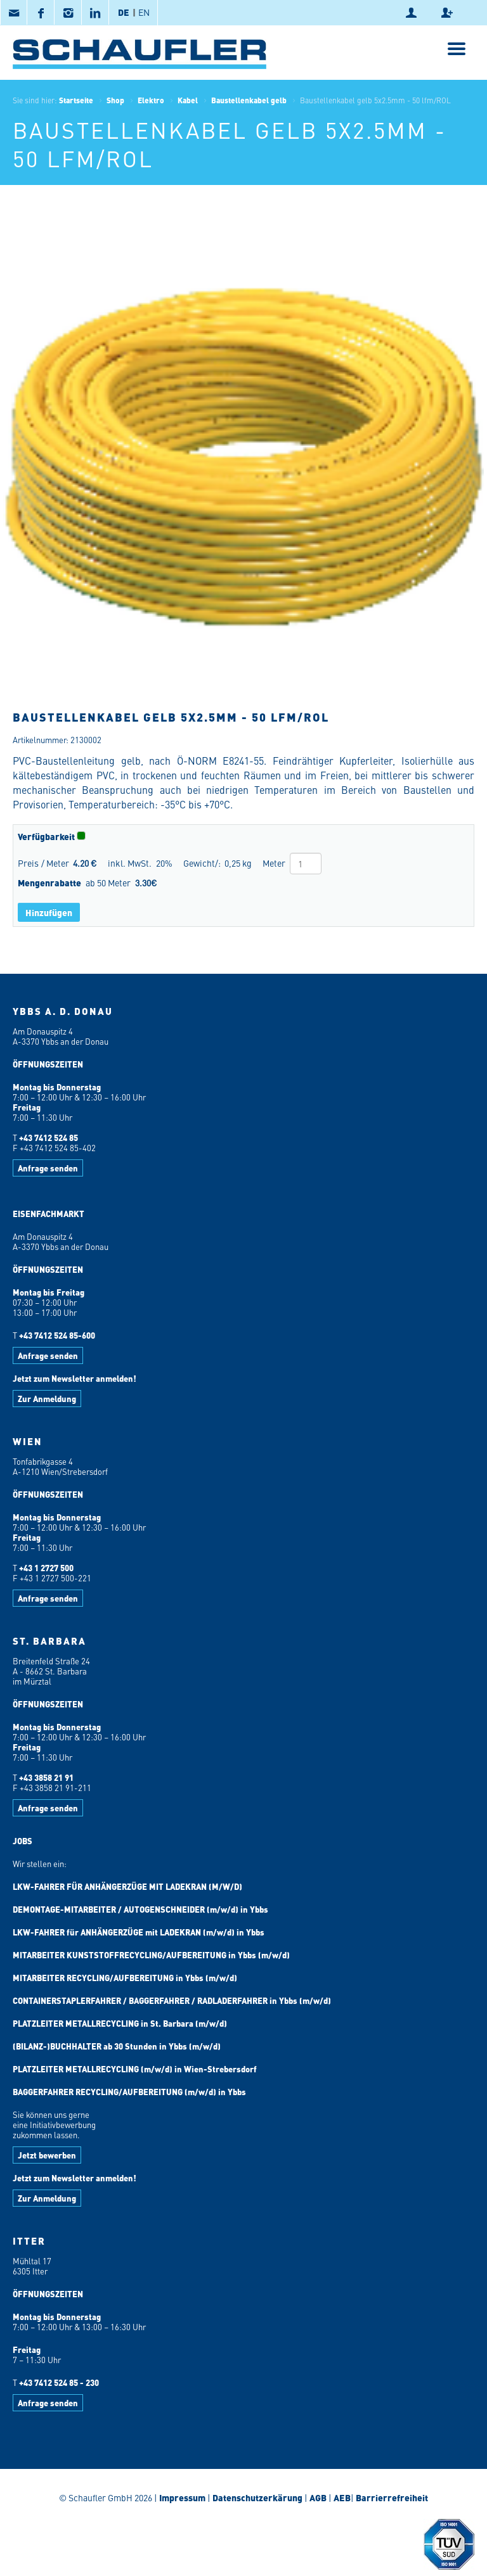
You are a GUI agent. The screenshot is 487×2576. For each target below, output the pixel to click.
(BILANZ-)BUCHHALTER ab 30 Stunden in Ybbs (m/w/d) (117, 2046)
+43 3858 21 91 (46, 1777)
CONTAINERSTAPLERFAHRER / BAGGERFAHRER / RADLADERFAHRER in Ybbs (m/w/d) (172, 2000)
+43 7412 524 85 (48, 1138)
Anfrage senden (48, 1168)
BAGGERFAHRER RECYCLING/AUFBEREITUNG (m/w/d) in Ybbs (129, 2092)
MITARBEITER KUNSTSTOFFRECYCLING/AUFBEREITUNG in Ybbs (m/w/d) (151, 1955)
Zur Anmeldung (47, 1399)
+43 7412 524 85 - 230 (59, 2382)
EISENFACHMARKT (48, 1214)
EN (144, 12)
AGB (318, 2497)
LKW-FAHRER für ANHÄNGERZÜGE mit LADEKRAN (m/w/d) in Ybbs (138, 1932)
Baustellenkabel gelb (249, 100)
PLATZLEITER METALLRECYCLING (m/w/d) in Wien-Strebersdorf (135, 2069)
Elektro (151, 100)
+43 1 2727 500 (46, 1568)
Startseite (76, 100)
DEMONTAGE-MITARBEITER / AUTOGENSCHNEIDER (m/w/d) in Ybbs (140, 1909)
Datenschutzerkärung (257, 2497)
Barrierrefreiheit (391, 2497)
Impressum (182, 2497)
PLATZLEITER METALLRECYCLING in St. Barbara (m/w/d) (120, 2023)
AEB (341, 2497)
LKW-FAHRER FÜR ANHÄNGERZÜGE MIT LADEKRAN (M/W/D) (127, 1886)
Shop (115, 100)
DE (123, 12)
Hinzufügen (48, 912)
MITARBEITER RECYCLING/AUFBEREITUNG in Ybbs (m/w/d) (125, 1978)
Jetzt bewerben (47, 2155)
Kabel (188, 100)
